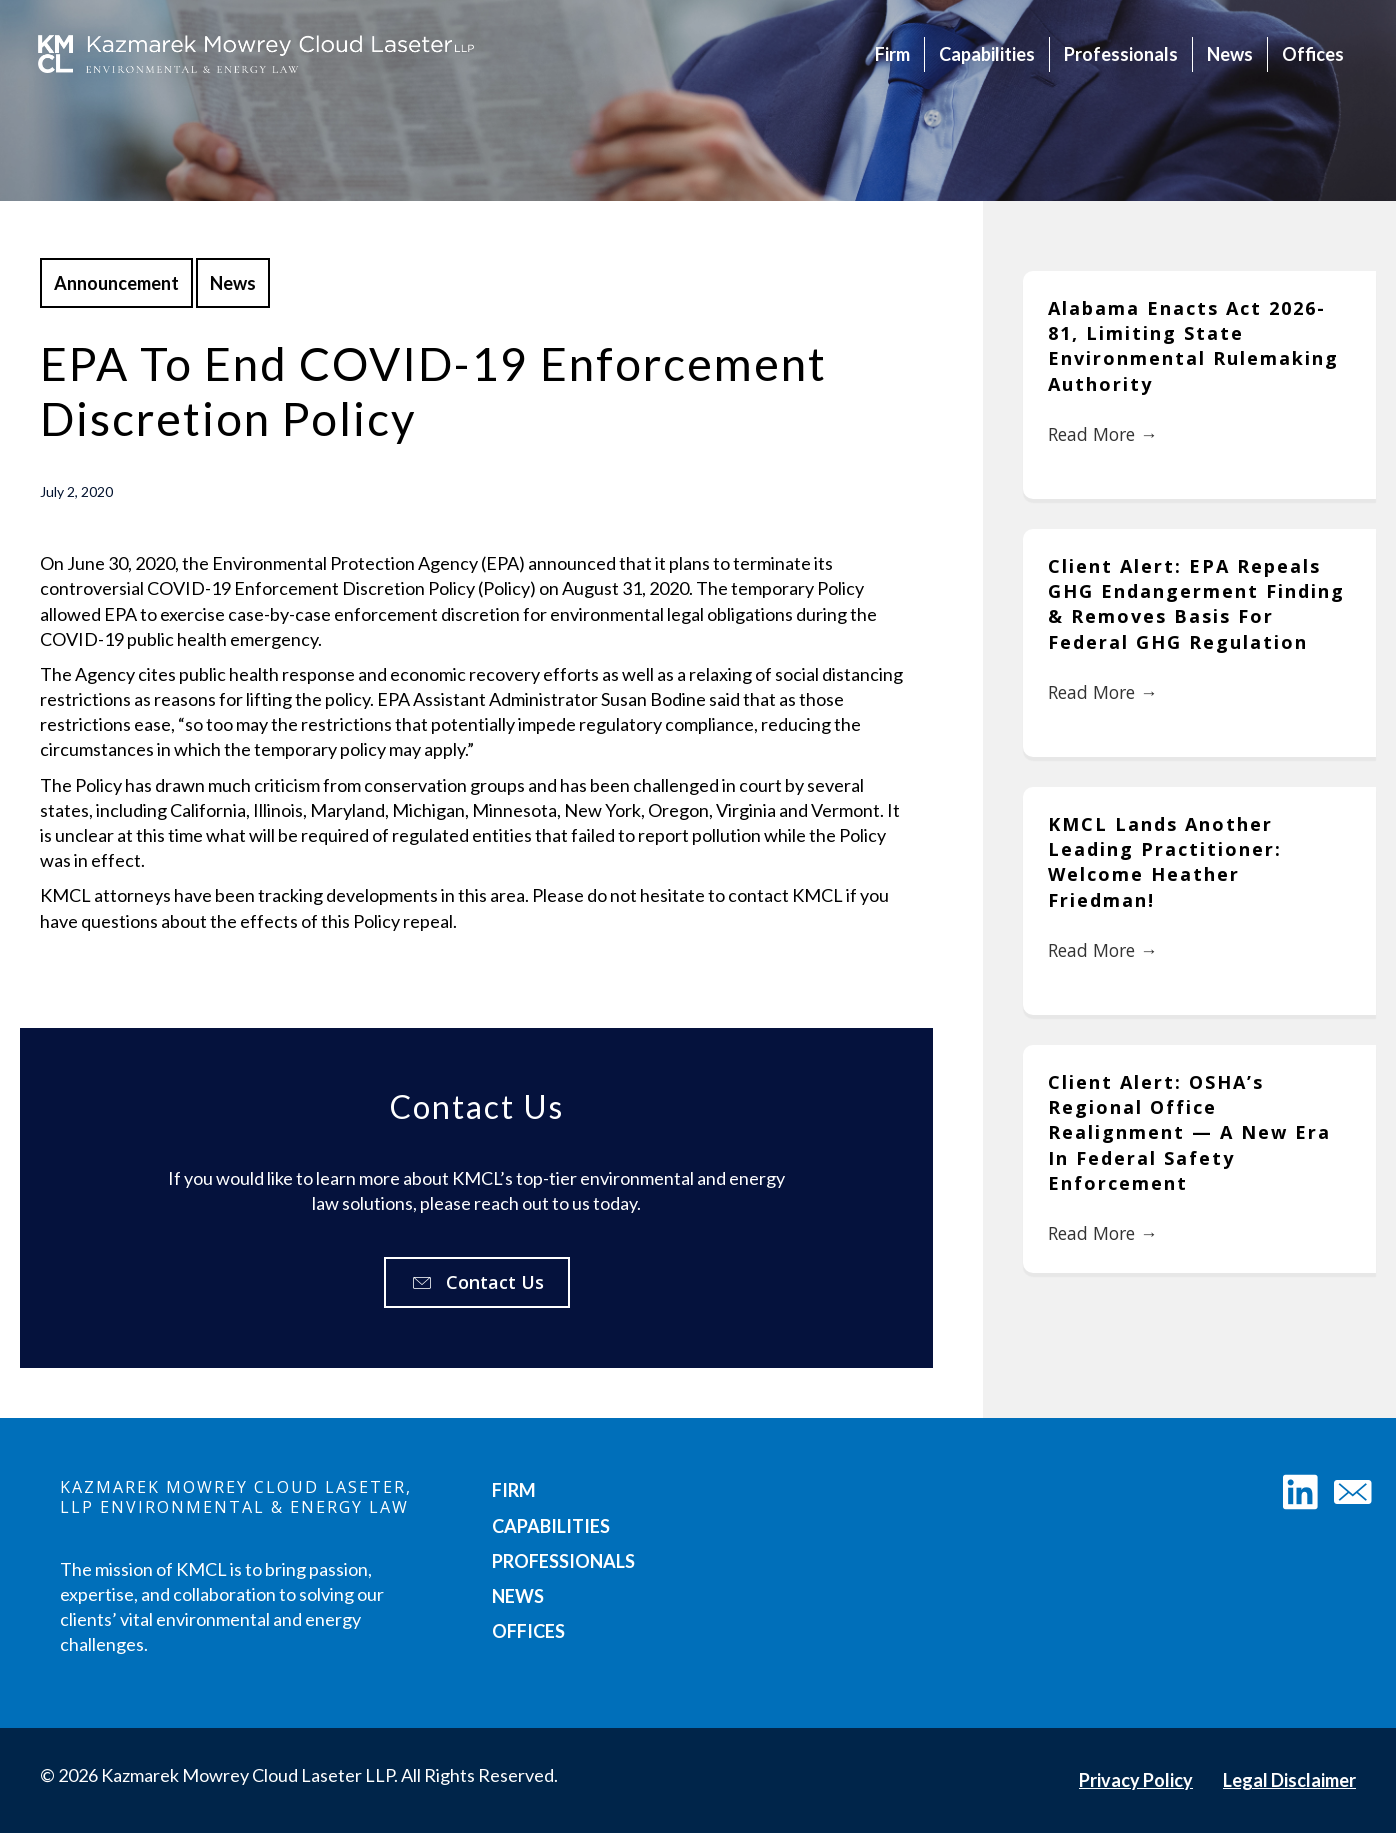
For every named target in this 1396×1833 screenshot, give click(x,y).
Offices (1311, 54)
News (1228, 54)
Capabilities (985, 54)
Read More (1105, 436)
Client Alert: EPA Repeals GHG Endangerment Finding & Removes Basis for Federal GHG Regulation (1196, 601)
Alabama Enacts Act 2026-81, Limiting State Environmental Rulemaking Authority (1193, 346)
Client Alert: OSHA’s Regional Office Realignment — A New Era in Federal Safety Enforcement (1189, 1123)
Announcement (116, 283)
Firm (890, 54)
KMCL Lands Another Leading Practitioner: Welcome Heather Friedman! (1165, 856)
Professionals (1119, 54)
